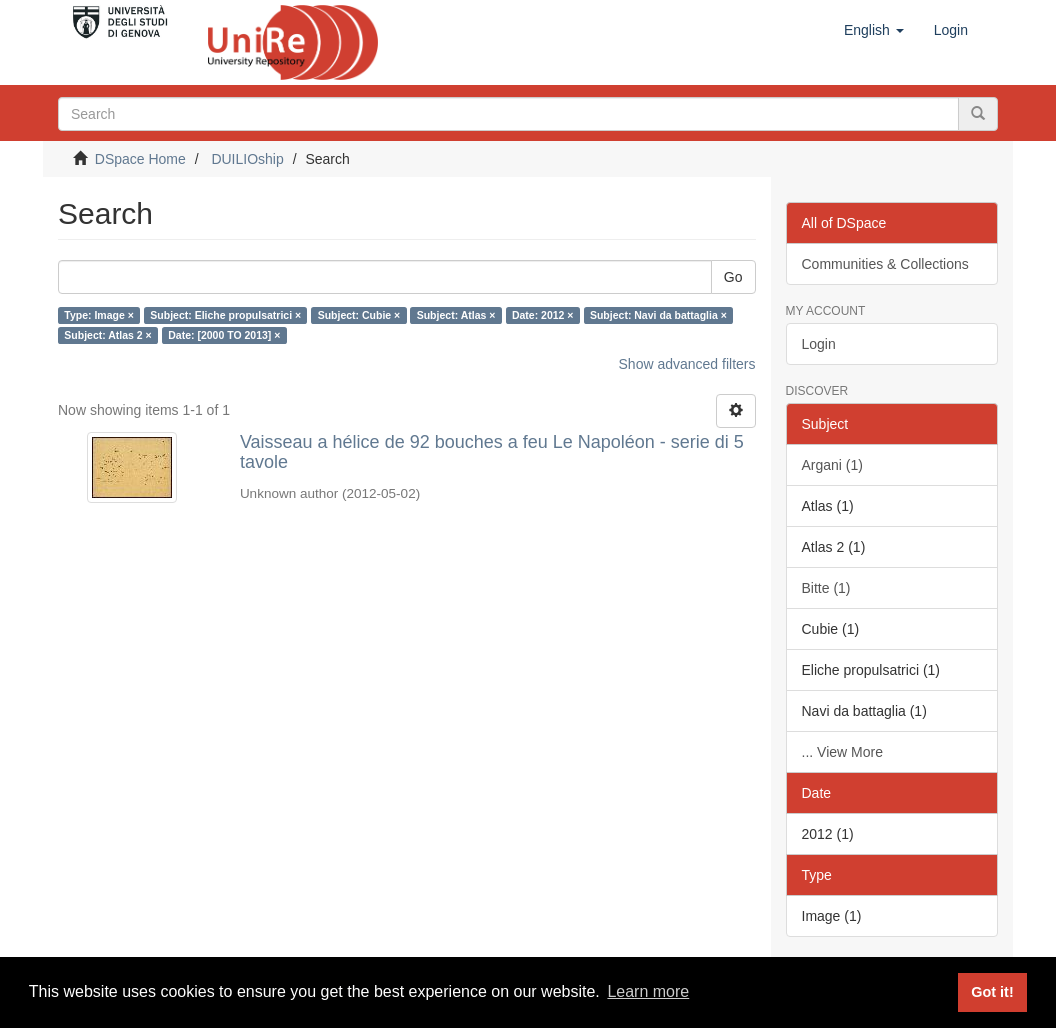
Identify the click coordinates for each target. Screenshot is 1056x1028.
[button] (874, 30)
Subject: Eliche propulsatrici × (225, 315)
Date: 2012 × (543, 315)
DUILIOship (247, 159)
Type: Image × (99, 315)
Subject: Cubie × (359, 315)
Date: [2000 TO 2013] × (224, 335)
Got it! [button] (992, 992)
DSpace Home (140, 159)
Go (733, 277)
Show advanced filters (687, 364)
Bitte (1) (826, 588)
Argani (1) (832, 465)
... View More (842, 752)
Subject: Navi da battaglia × (658, 315)
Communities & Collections (885, 264)
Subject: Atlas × (456, 315)
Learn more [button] (648, 991)
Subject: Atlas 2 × (107, 335)
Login (819, 344)
